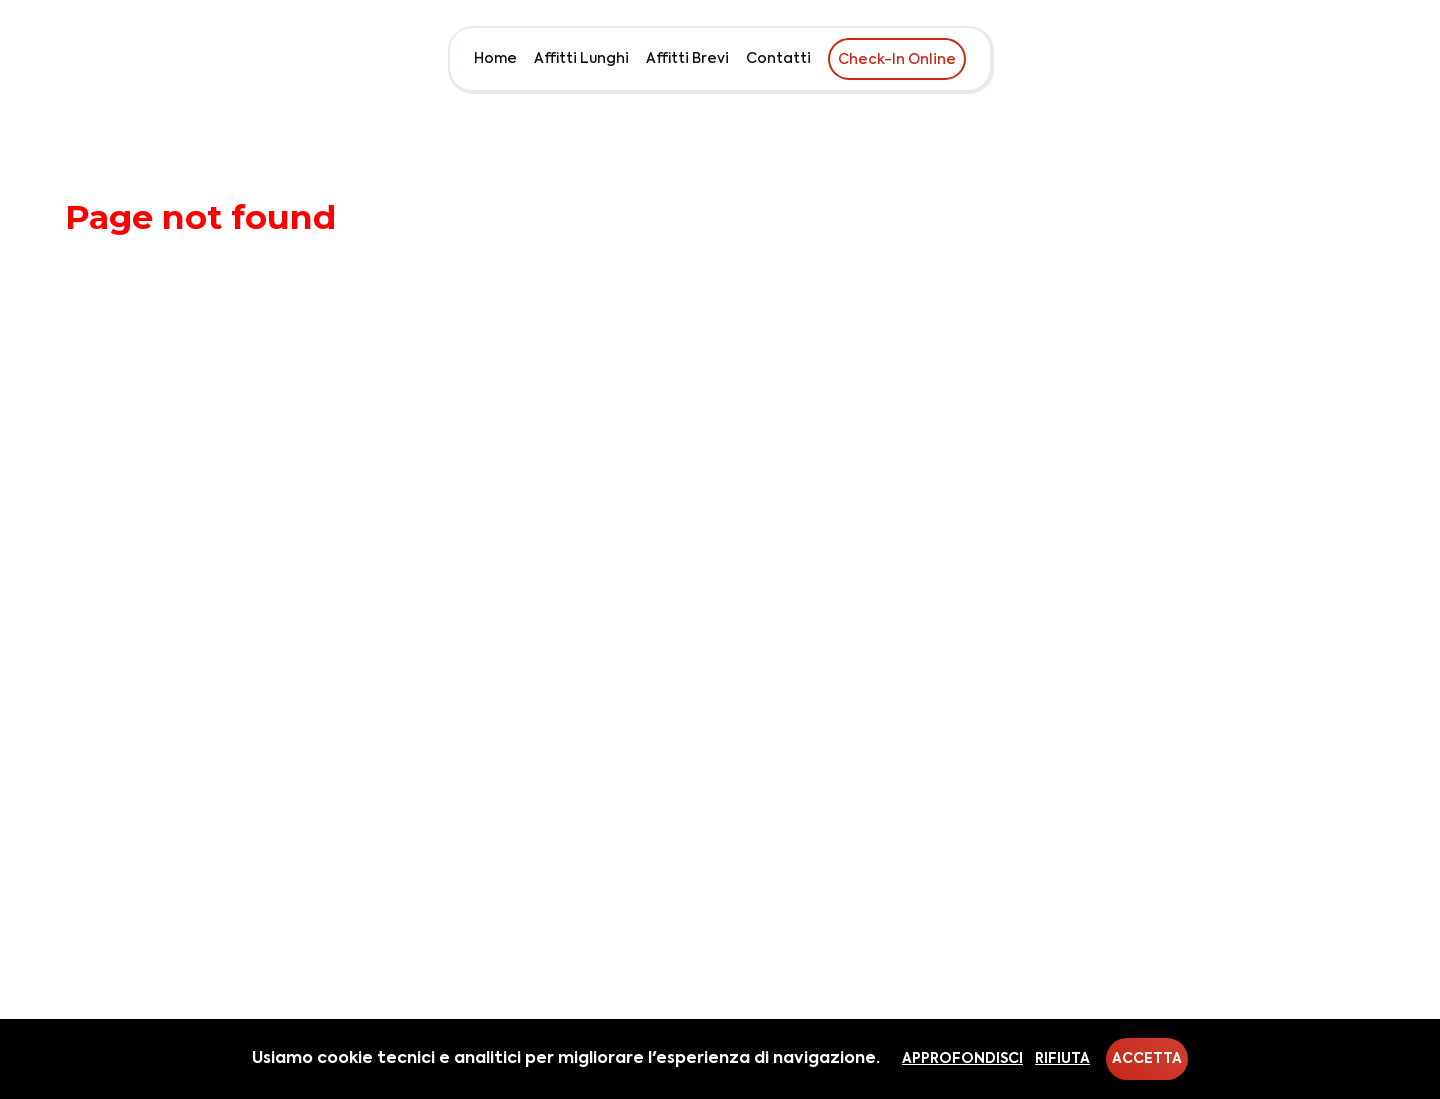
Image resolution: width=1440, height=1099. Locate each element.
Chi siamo (1287, 59)
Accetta (1147, 1059)
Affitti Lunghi (581, 59)
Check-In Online (897, 60)
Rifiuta (1062, 1059)
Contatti (778, 59)
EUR (1356, 59)
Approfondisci (962, 1059)
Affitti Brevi (687, 59)
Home (495, 59)
